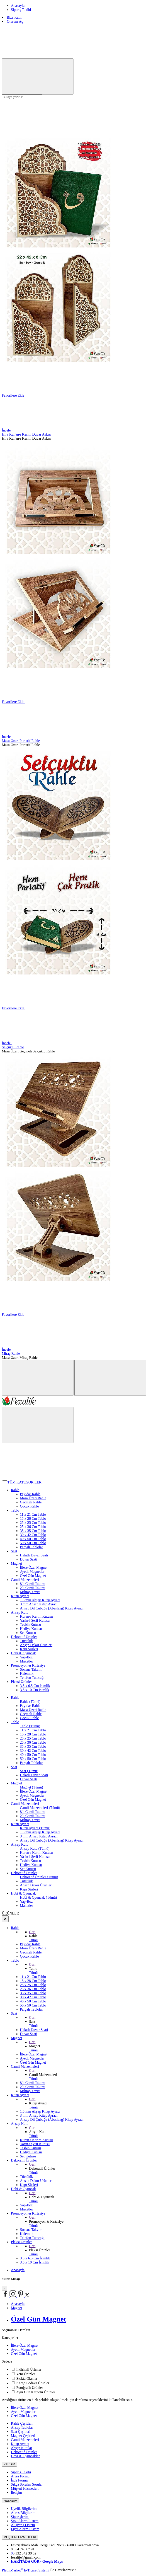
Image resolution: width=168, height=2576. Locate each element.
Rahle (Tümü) (30, 1702)
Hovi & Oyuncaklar (25, 2456)
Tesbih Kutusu (30, 1861)
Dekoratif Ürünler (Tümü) (39, 1877)
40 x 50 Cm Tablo (33, 1755)
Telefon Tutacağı (32, 2238)
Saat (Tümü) (29, 1771)
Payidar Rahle (30, 1706)
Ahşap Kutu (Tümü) (34, 1848)
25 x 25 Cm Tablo (33, 1738)
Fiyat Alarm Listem (25, 2529)
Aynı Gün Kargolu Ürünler (35, 2392)
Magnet (16, 1783)
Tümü (33, 1940)
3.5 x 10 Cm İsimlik (34, 2262)
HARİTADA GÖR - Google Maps (37, 2561)
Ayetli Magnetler (32, 1795)
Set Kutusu (28, 1869)
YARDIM (9, 2464)
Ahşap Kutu (19, 1844)
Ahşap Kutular (21, 2448)
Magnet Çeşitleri (23, 2436)
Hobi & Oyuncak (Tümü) (38, 1897)
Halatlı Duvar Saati (34, 1775)
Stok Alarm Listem (25, 2521)
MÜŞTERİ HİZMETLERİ (20, 2537)
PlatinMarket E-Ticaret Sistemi (25, 2570)
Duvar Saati (28, 1779)
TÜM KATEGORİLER (21, 1482)
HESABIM (10, 2500)
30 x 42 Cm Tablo (33, 1750)
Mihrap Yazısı (30, 1820)
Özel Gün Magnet (33, 1799)
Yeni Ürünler (25, 2374)
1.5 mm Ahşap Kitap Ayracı (40, 1832)
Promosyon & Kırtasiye (28, 2213)
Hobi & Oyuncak (23, 1893)
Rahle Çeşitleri (22, 2423)
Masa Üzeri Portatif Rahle (21, 741)
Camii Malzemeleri (25, 1803)
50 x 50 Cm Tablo (33, 1759)
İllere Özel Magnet (33, 1791)
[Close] (4, 2288)
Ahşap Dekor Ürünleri (36, 1885)
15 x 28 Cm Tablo (33, 1734)
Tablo (15, 1722)
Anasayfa (17, 2270)
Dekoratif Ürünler (24, 1873)
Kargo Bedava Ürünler (32, 2383)
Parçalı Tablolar (31, 1763)
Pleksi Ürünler (21, 2242)
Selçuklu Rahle (13, 1047)
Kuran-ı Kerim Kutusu (36, 1852)
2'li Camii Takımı (32, 1816)
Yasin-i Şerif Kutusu (35, 1857)
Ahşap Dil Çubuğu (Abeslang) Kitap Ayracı (51, 1840)
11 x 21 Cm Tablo (33, 1730)
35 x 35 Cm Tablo (33, 1746)
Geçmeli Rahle (31, 1714)
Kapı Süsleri (29, 1889)
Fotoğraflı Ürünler (29, 2387)
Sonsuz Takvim (31, 2230)
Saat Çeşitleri (20, 2431)
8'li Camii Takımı (32, 1812)
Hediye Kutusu (31, 1865)
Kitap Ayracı (20, 1824)
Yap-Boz (26, 1901)
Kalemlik (27, 2234)
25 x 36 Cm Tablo (33, 1742)
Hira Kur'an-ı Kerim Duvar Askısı (26, 434)
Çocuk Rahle (29, 1718)
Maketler (26, 1905)
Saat (14, 1767)
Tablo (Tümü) (30, 1726)
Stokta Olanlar (26, 2378)
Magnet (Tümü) (31, 1787)
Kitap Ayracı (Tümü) (35, 1828)
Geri (32, 1932)
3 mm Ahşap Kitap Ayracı (39, 1836)
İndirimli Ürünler (28, 2369)
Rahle (15, 1697)
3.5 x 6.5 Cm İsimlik (35, 2258)
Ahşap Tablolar (22, 2427)
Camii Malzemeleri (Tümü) (40, 1808)
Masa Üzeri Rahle (33, 1710)
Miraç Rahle (11, 1353)
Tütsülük (26, 1881)
